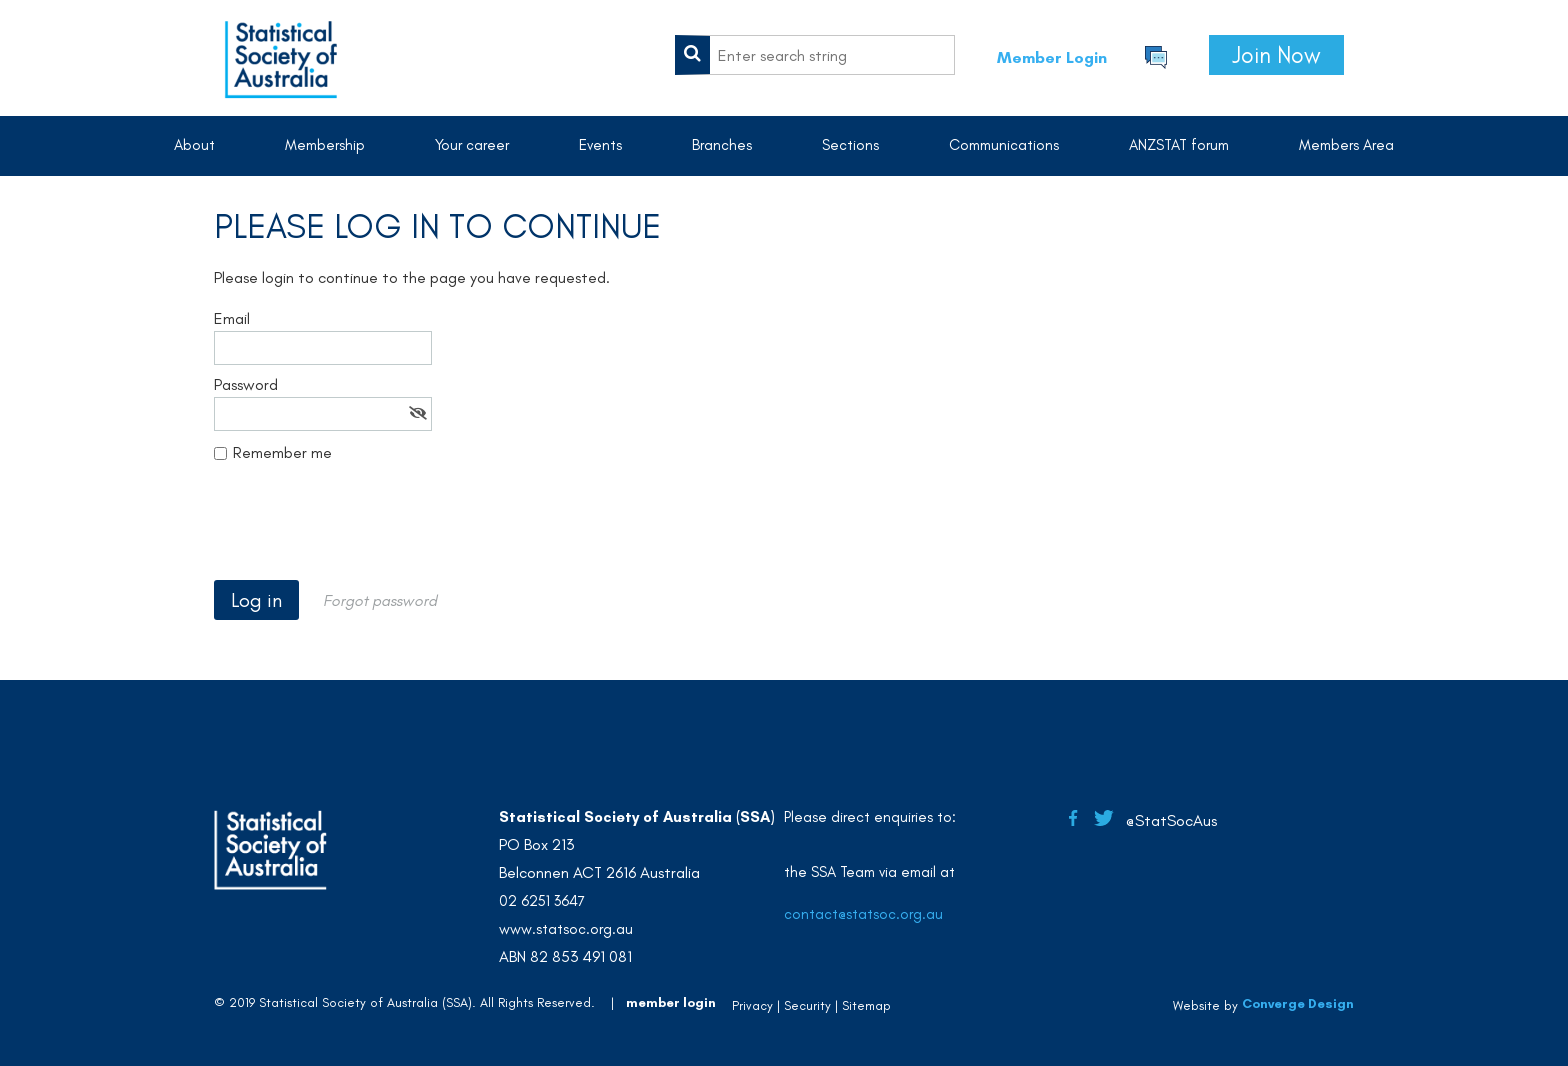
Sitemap (866, 1005)
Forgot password (380, 600)
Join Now (1276, 55)
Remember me (282, 452)
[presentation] (366, 531)
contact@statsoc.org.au (863, 914)
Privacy (752, 1005)
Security (807, 1005)
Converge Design (1298, 1004)
